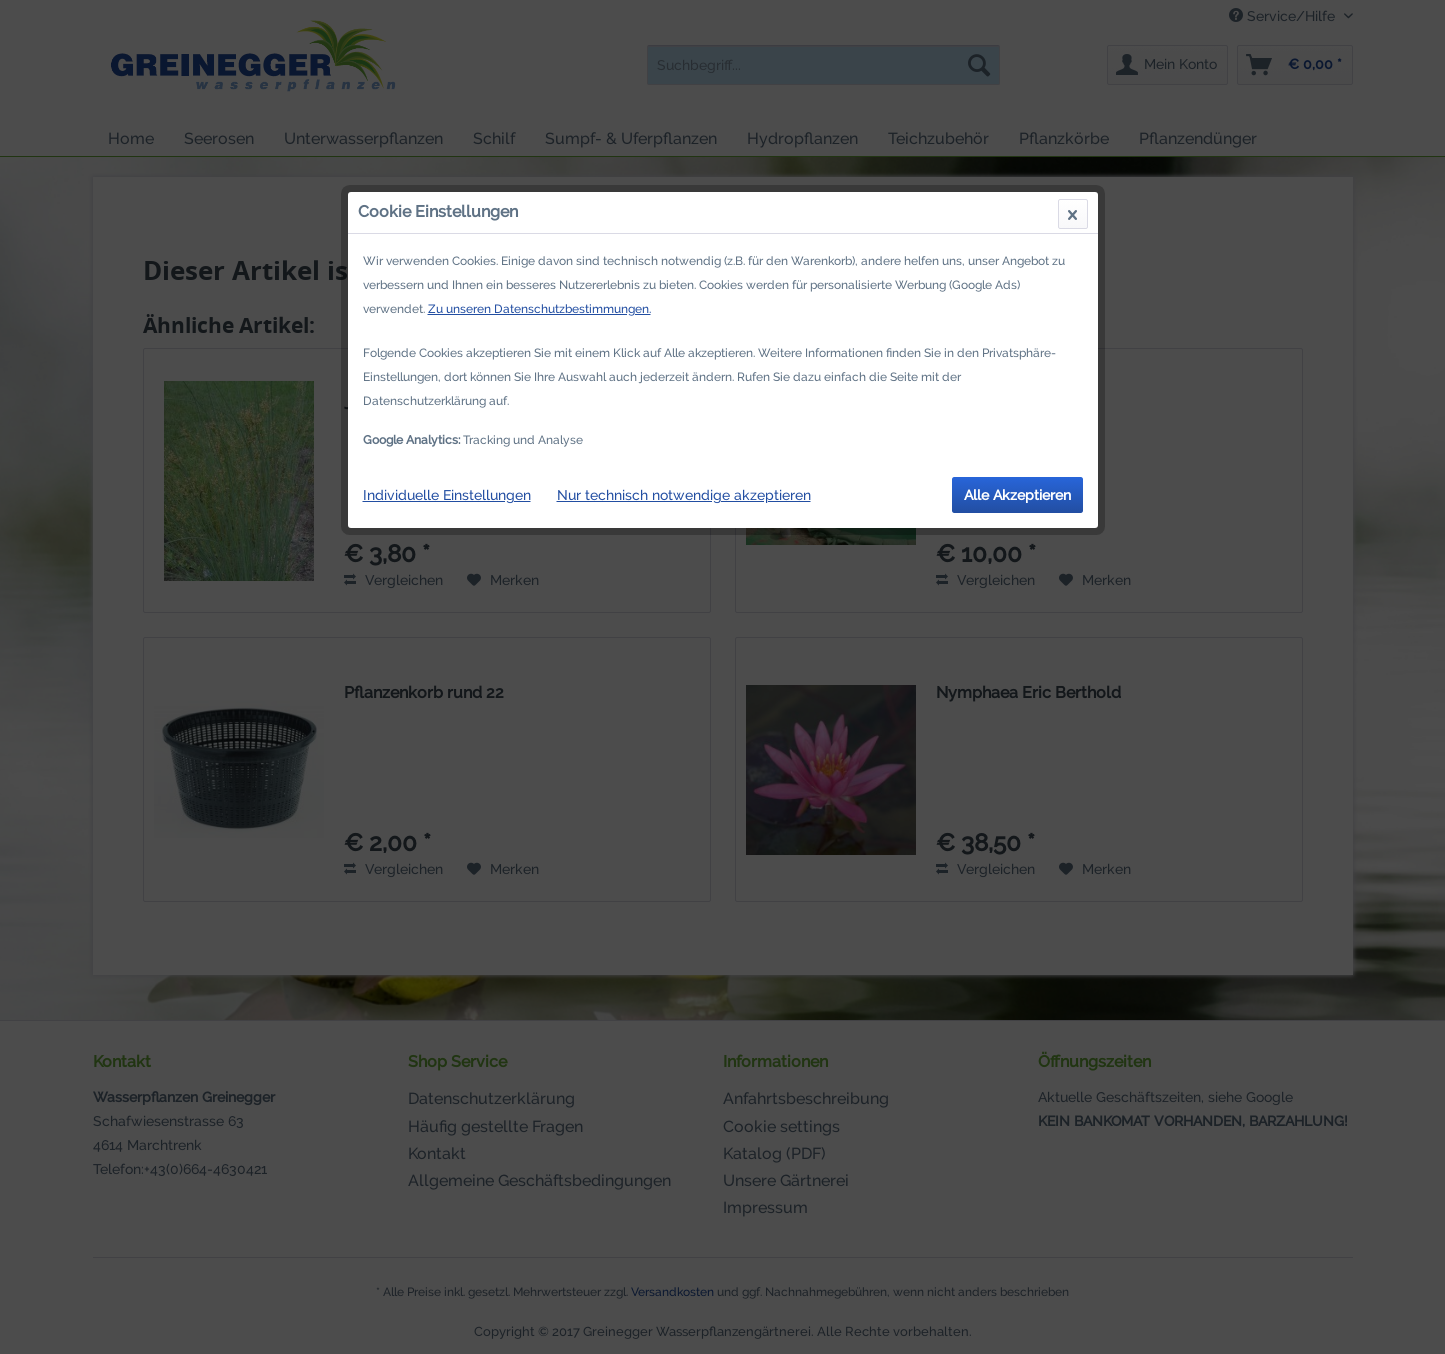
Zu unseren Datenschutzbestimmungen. (539, 309)
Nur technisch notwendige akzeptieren (684, 495)
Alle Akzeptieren (1017, 495)
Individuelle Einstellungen (447, 495)
